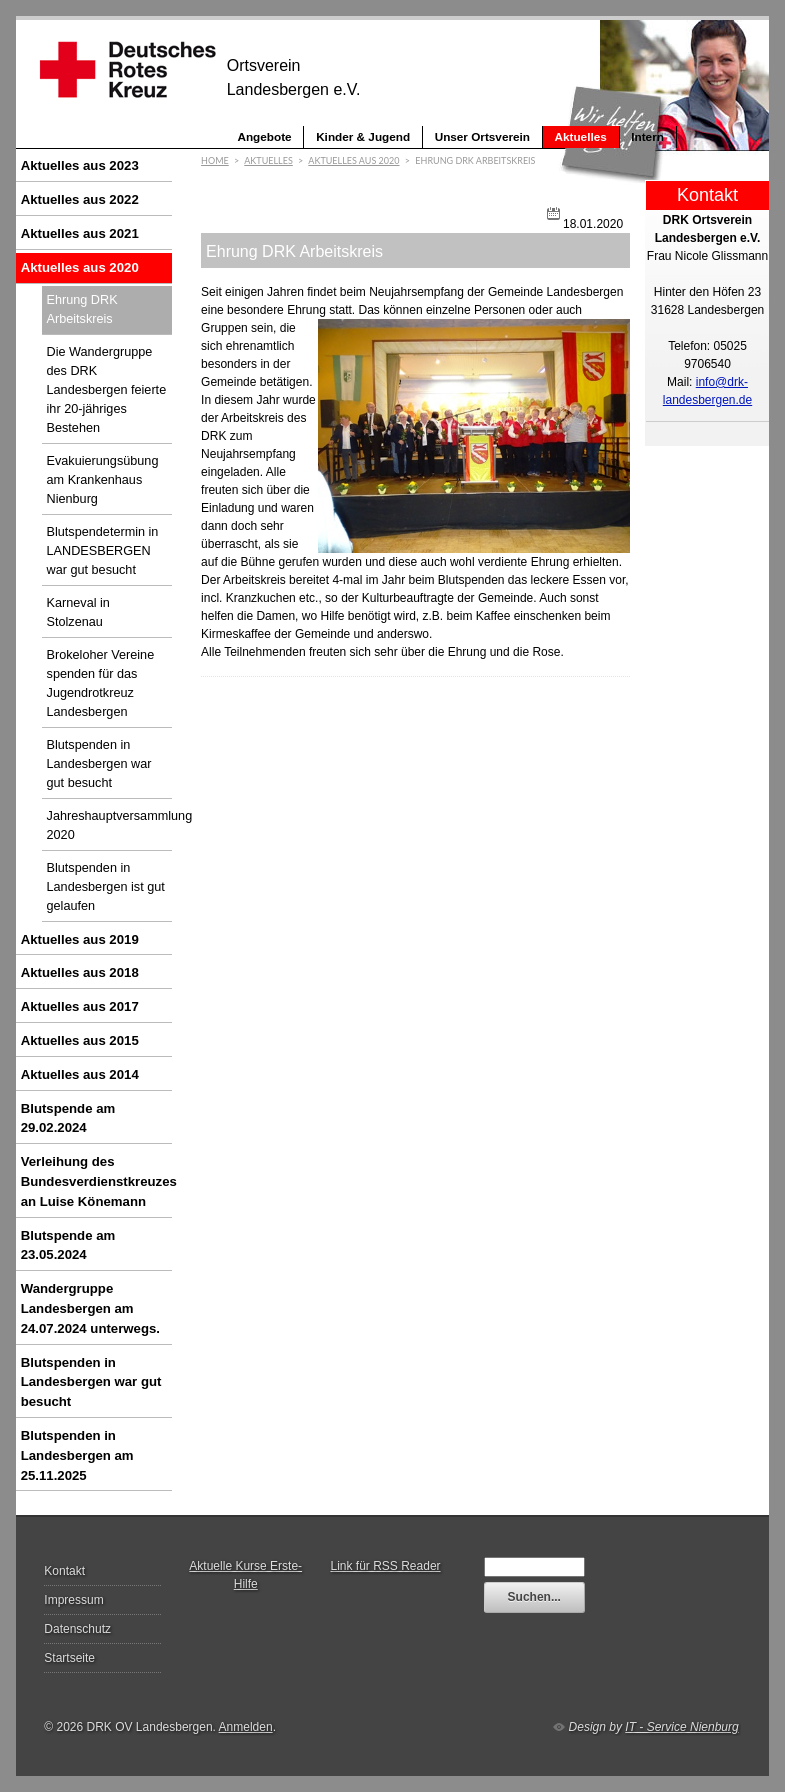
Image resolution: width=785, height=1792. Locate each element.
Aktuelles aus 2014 (80, 1074)
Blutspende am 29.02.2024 (68, 1118)
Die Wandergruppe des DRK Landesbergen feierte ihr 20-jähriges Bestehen (107, 390)
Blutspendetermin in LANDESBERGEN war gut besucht (103, 551)
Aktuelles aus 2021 (80, 233)
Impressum (73, 1600)
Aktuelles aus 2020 (80, 267)
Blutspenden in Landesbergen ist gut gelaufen (106, 887)
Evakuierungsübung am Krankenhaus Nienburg (103, 480)
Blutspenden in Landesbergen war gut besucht (99, 764)
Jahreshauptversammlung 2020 (110, 825)
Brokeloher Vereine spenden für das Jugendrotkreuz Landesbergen (101, 683)
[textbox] (534, 1567)
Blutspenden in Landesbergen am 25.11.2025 (77, 1455)
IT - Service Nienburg (681, 1727)
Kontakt (64, 1571)
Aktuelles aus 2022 (80, 199)
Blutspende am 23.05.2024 (68, 1245)
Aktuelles (581, 136)
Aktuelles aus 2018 (80, 972)
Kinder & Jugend (363, 136)
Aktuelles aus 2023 (80, 165)
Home (215, 160)
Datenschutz (77, 1629)
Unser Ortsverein (482, 136)
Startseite (69, 1658)
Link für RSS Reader (386, 1566)
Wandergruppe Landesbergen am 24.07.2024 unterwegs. (90, 1308)
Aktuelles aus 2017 (80, 1006)
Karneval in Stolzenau (78, 612)
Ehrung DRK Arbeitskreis (82, 309)
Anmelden (246, 1727)
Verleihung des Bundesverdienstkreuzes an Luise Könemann (97, 1181)
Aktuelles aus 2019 (80, 939)
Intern (647, 136)
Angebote (264, 136)
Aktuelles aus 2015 (80, 1040)
